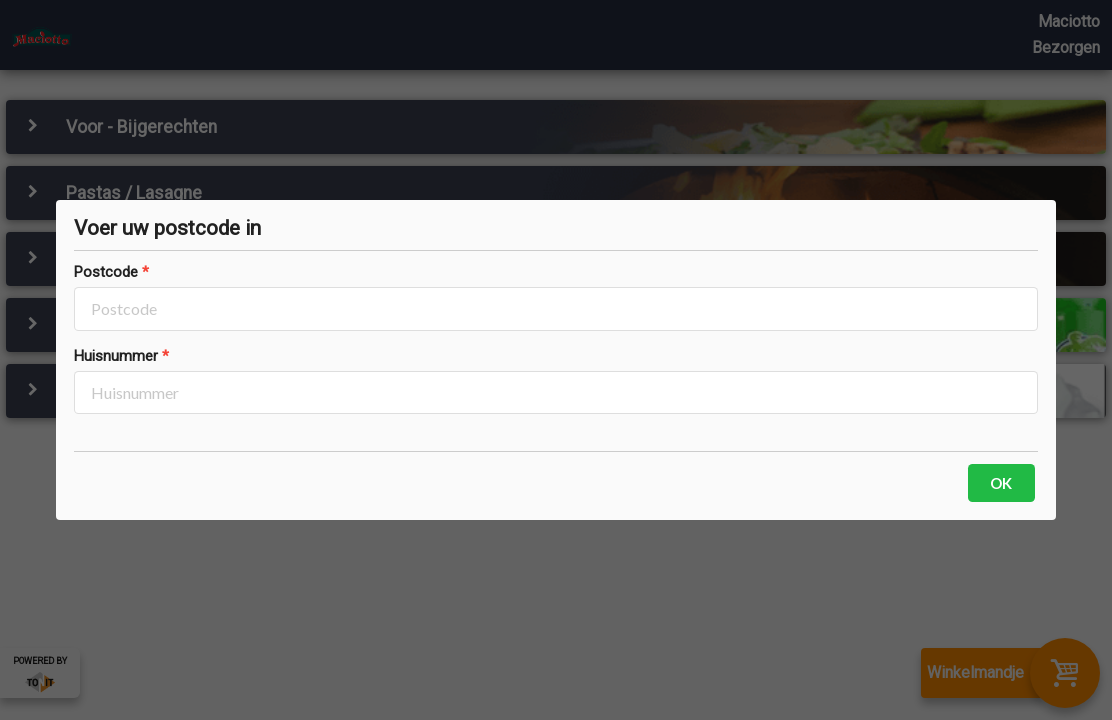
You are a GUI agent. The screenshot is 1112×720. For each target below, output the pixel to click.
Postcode (106, 272)
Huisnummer (116, 356)
